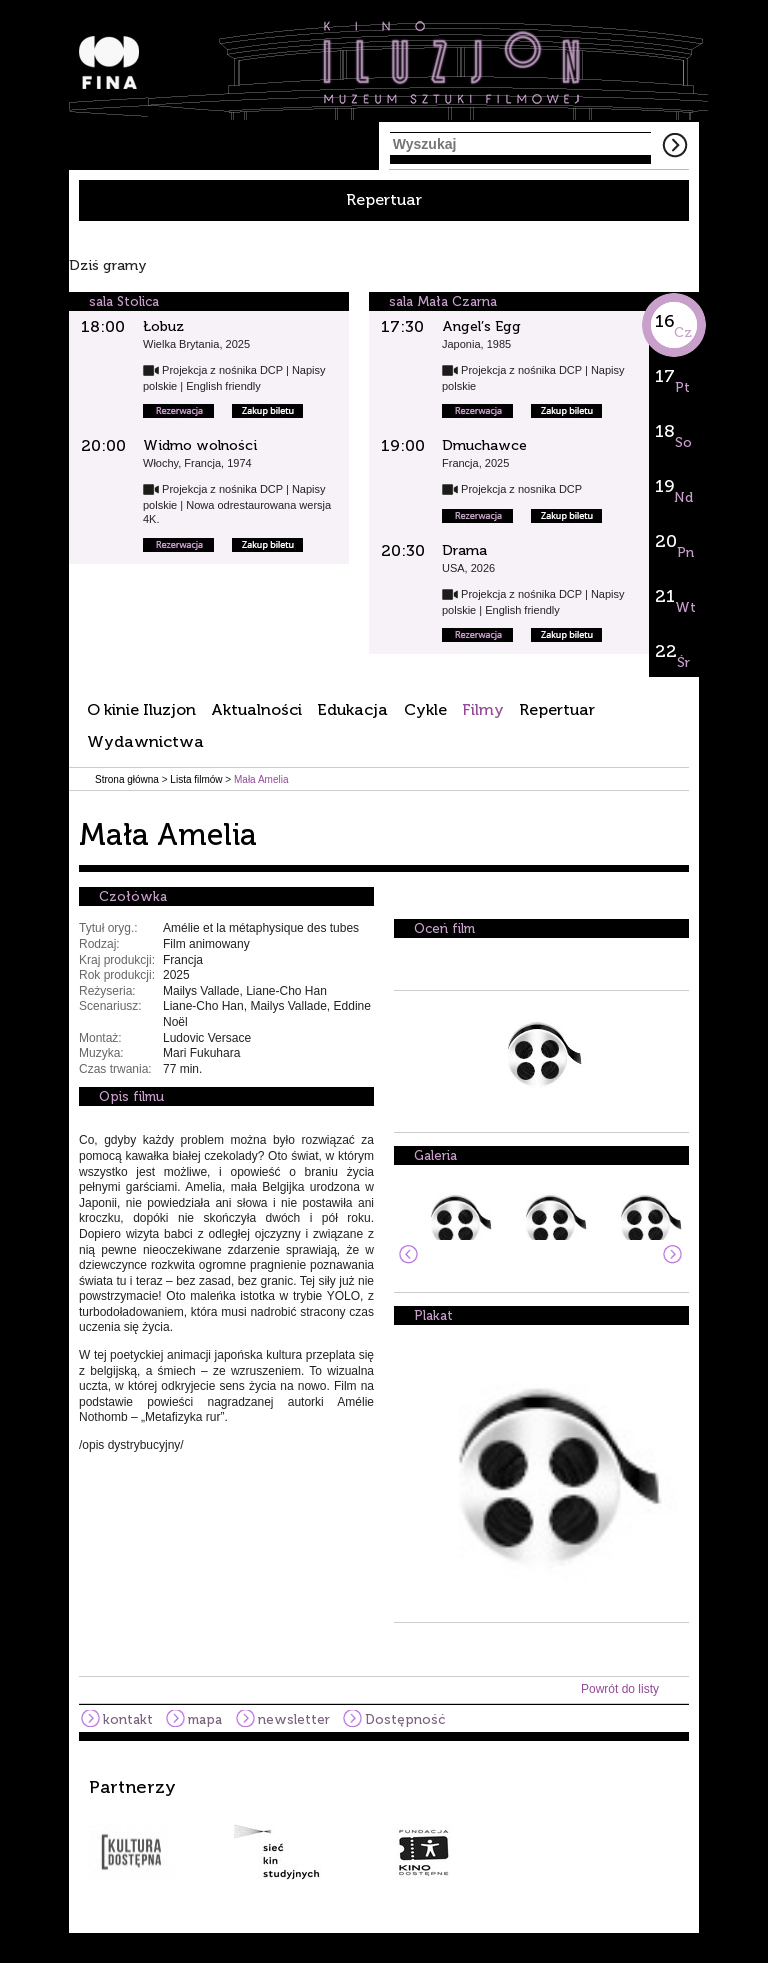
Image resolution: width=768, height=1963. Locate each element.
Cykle (425, 709)
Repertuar (384, 199)
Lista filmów (196, 779)
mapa (205, 1719)
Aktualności (256, 709)
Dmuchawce (484, 445)
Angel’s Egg (481, 326)
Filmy (483, 709)
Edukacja (352, 709)
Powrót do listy (620, 1689)
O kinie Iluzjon (141, 709)
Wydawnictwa (145, 741)
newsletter (294, 1719)
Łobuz (163, 326)
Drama (464, 550)
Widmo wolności (200, 445)
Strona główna (127, 779)
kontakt (128, 1719)
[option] (384, 1829)
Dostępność (405, 1719)
